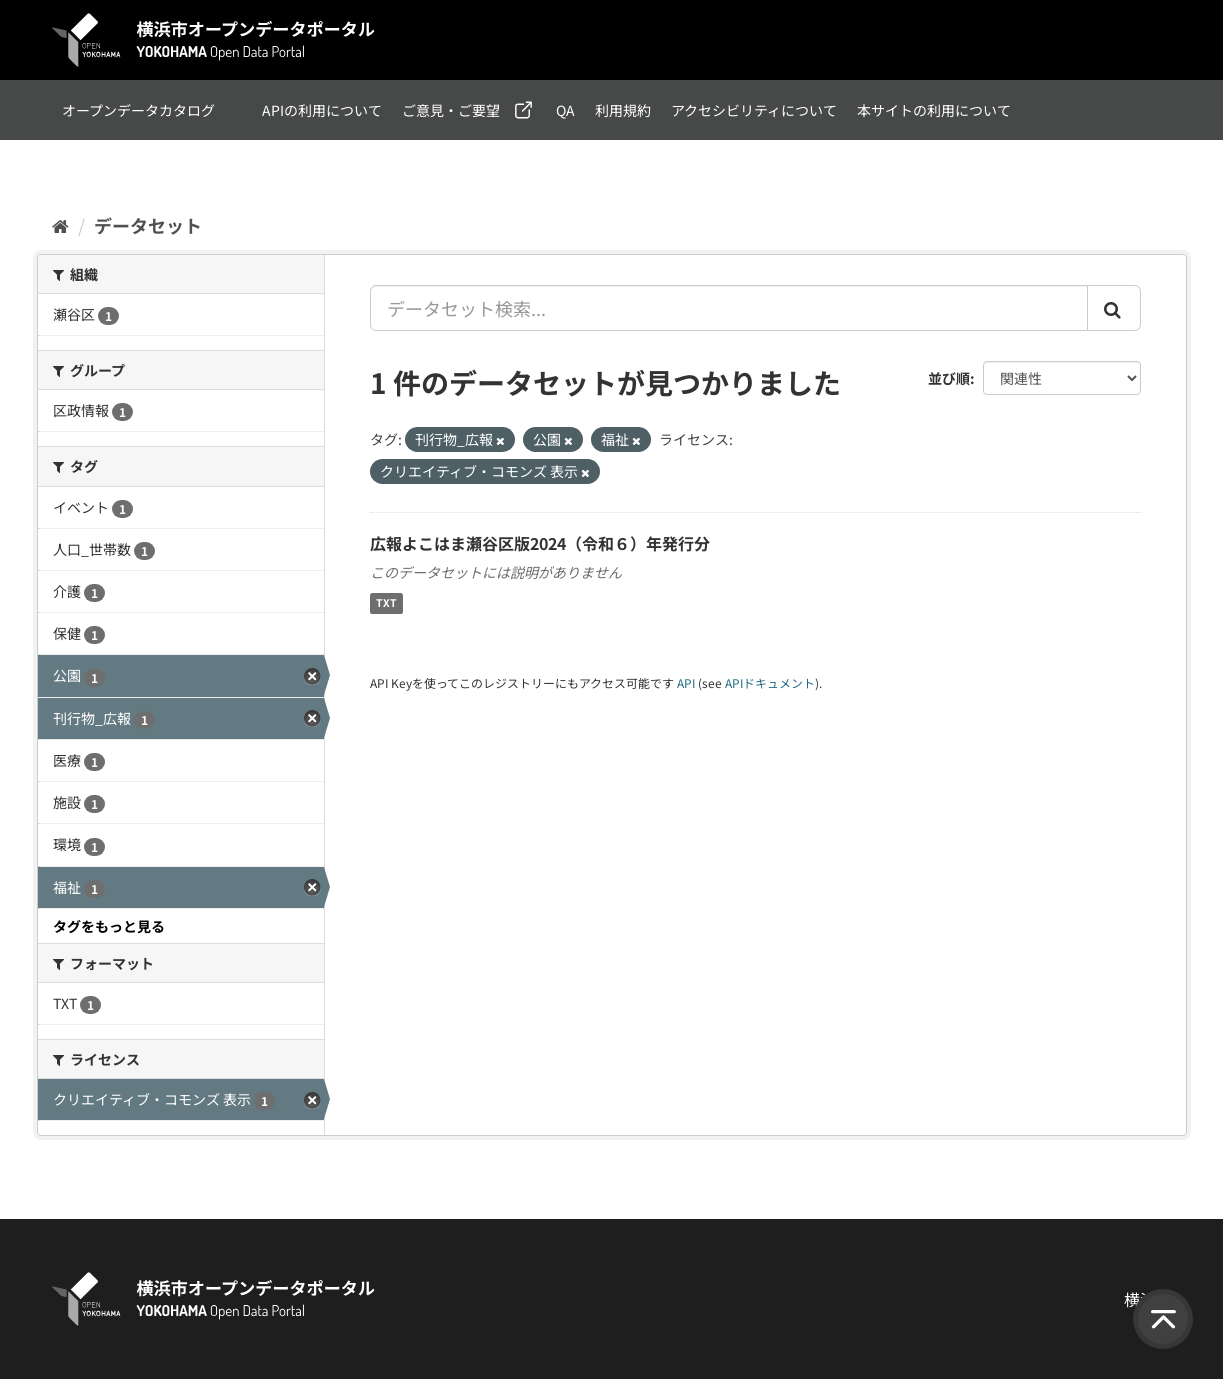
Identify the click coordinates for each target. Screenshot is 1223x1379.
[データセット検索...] (729, 308)
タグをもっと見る (109, 926)
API (686, 682)
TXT (386, 603)
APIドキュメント (770, 682)
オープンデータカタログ (138, 110)
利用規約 (623, 110)
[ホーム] (60, 225)
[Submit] (1114, 308)
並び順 (949, 378)
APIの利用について (322, 110)
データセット (148, 225)
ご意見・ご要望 (451, 110)
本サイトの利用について (934, 110)
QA (565, 110)
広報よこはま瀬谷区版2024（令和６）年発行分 (540, 543)
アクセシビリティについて (754, 110)
